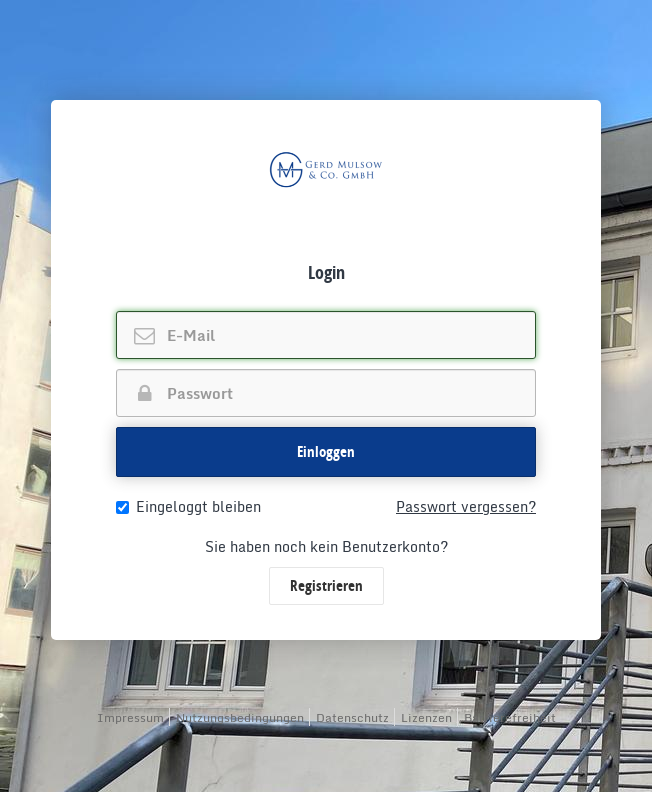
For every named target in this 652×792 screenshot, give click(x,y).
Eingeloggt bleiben (188, 507)
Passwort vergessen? (466, 507)
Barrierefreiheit (510, 717)
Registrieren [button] (326, 585)
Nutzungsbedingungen (240, 717)
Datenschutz (352, 717)
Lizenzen (426, 717)
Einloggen (326, 451)
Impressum (130, 717)
